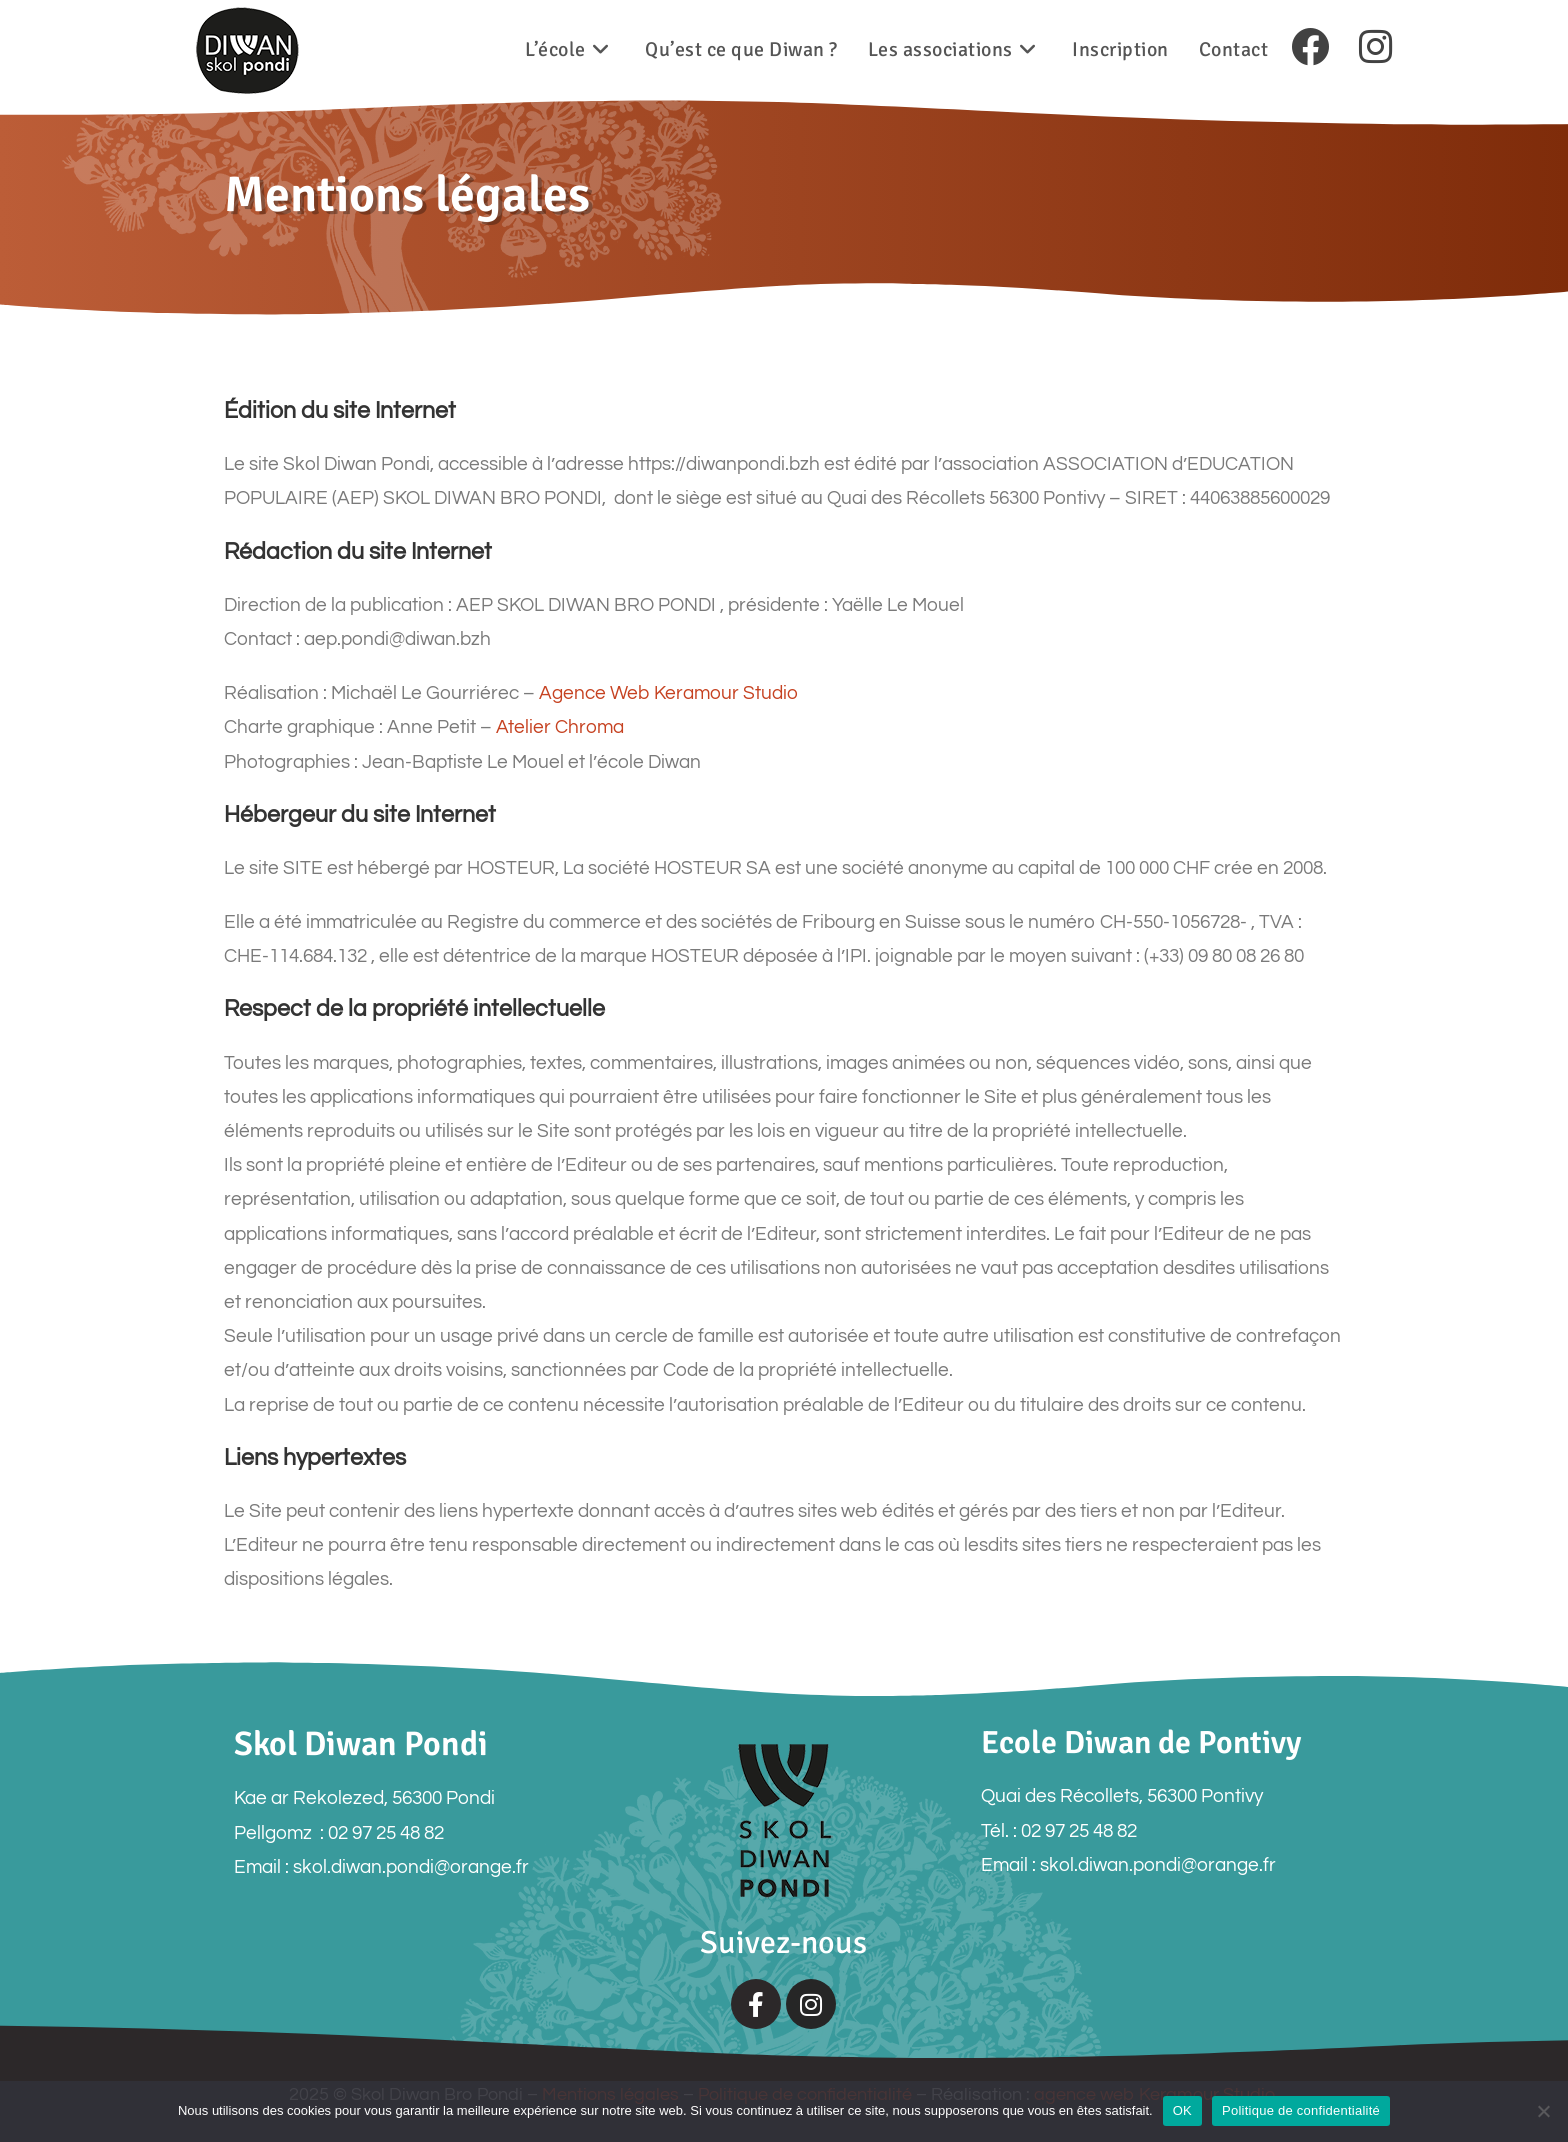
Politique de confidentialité (1301, 2110)
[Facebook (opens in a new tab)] (1310, 48)
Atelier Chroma (560, 727)
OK (1182, 2110)
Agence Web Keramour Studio (668, 693)
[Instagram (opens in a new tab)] (1375, 48)
